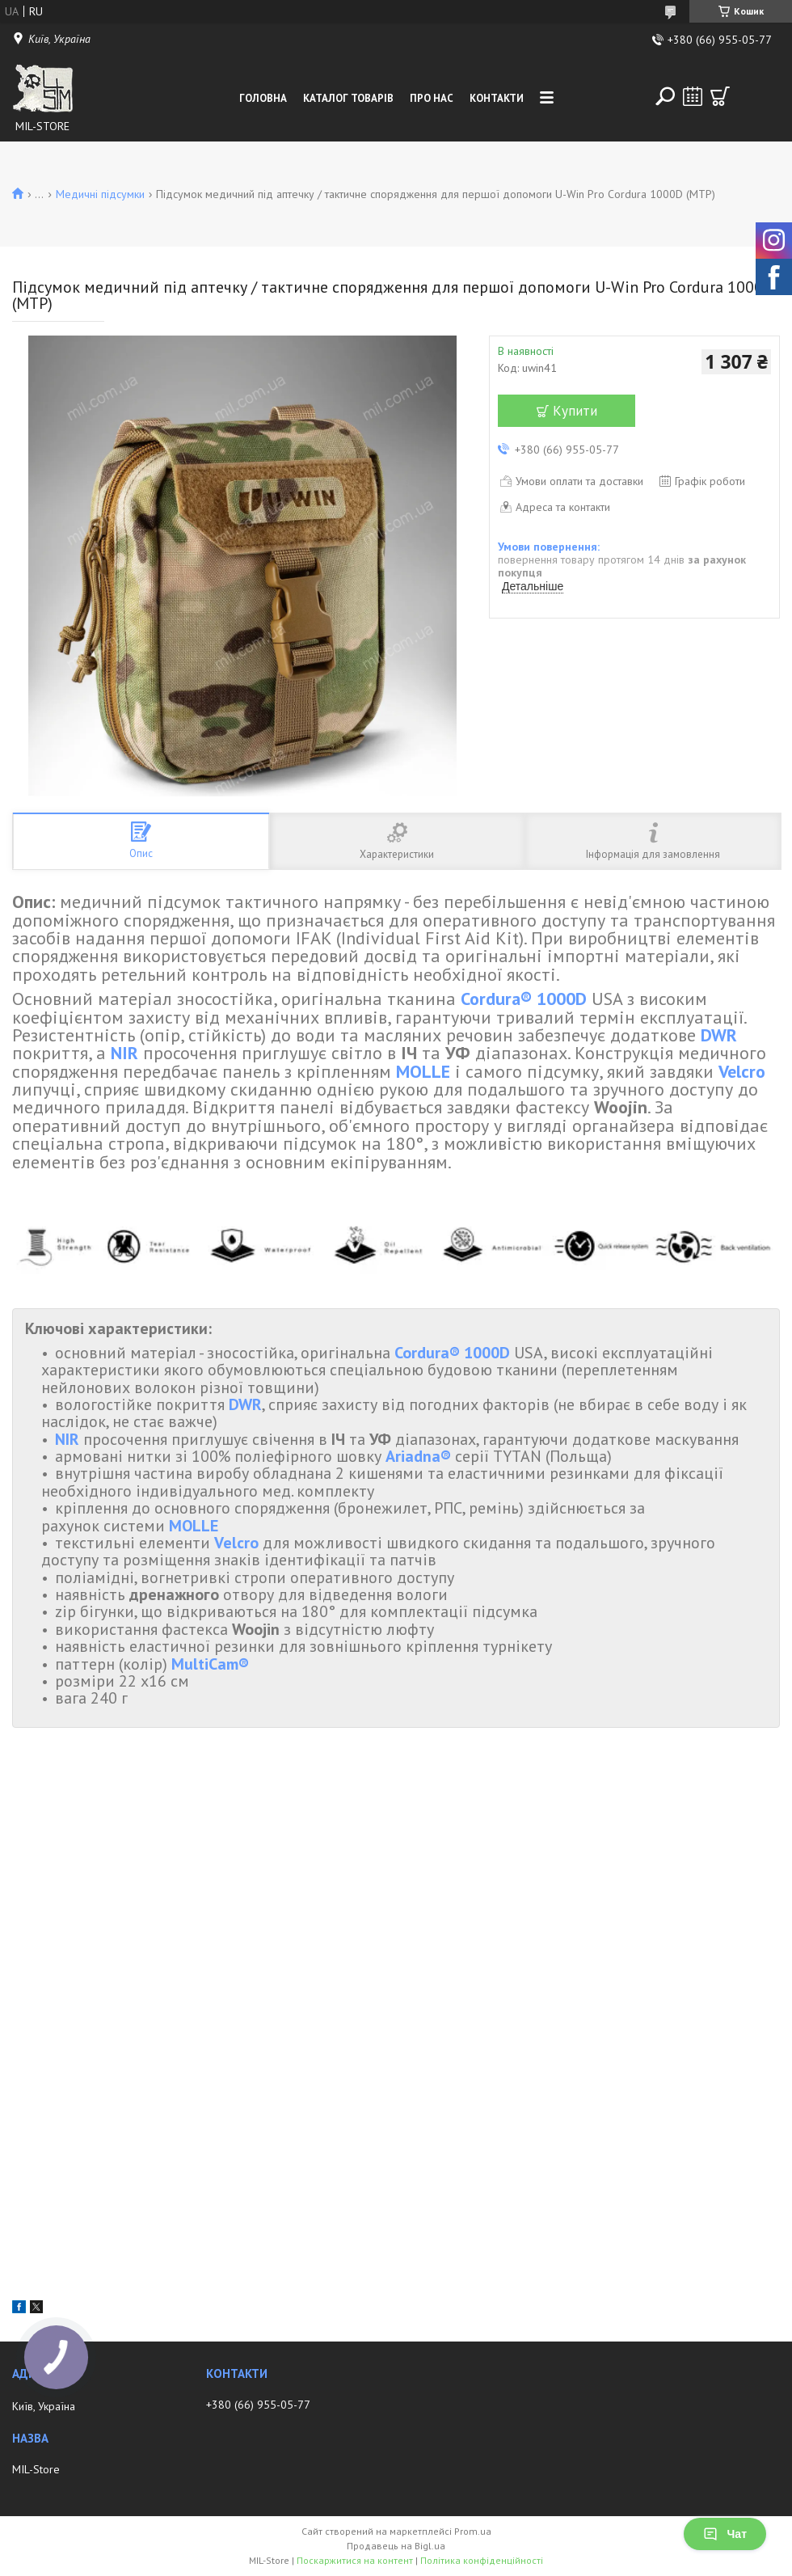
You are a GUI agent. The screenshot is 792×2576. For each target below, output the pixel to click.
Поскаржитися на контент (355, 2560)
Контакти (497, 98)
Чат (725, 2534)
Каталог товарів (348, 98)
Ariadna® (418, 1456)
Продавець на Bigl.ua (396, 2546)
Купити (575, 411)
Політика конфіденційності (481, 2560)
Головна (263, 98)
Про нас (431, 98)
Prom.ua (472, 2531)
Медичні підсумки (100, 194)
